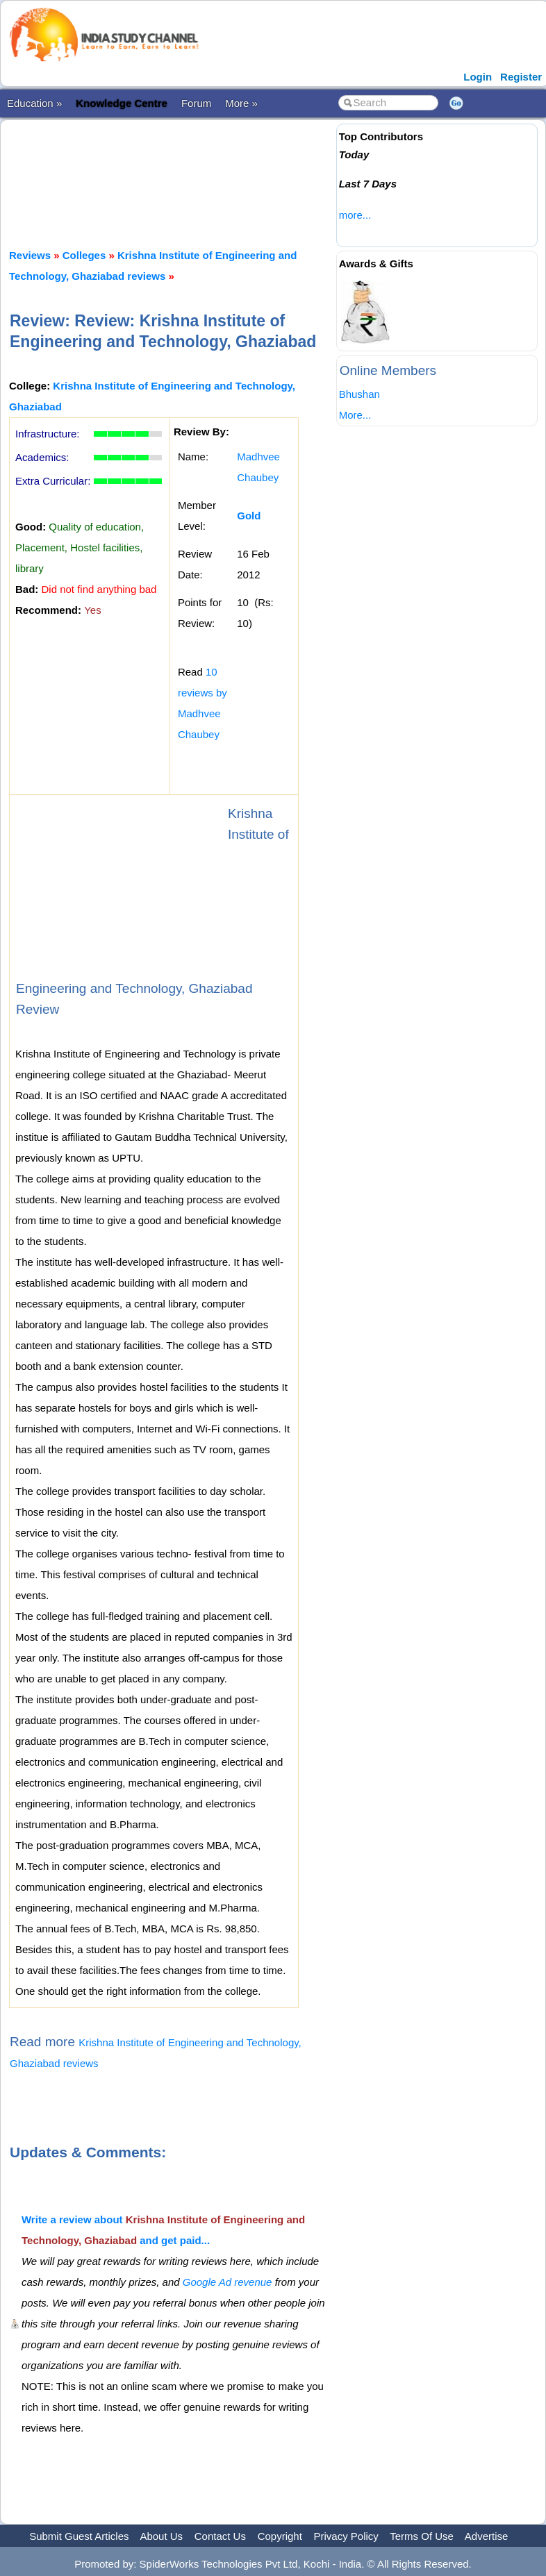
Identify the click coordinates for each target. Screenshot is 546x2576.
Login (477, 77)
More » (241, 103)
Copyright (280, 2536)
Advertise (486, 2536)
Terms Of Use (422, 2536)
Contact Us (220, 2536)
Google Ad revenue (227, 2282)
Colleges (84, 255)
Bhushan (359, 394)
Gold (248, 515)
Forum (196, 103)
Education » (34, 103)
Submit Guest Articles (79, 2536)
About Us (161, 2536)
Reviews (30, 255)
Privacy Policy (346, 2536)
